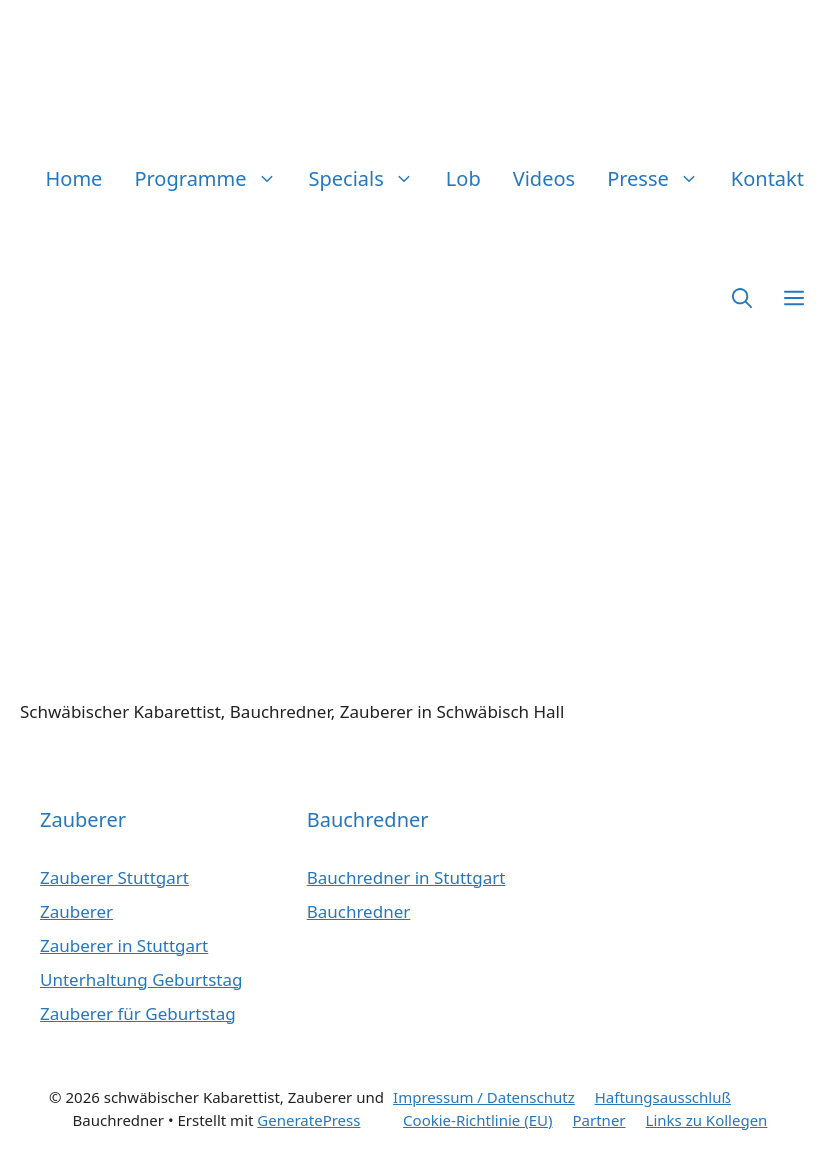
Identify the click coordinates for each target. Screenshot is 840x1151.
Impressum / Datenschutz (484, 1097)
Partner (599, 1120)
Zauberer (76, 911)
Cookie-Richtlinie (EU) (477, 1120)
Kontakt (767, 178)
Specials (369, 178)
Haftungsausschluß (663, 1097)
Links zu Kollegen (707, 1120)
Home (74, 178)
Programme (213, 178)
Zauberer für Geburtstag (138, 1013)
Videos (544, 178)
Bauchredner (359, 911)
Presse (661, 178)
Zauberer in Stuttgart (124, 945)
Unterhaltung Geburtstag (141, 979)
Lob (463, 178)
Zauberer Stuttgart (114, 877)
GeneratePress (308, 1120)
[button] (742, 297)
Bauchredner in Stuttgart (406, 877)
